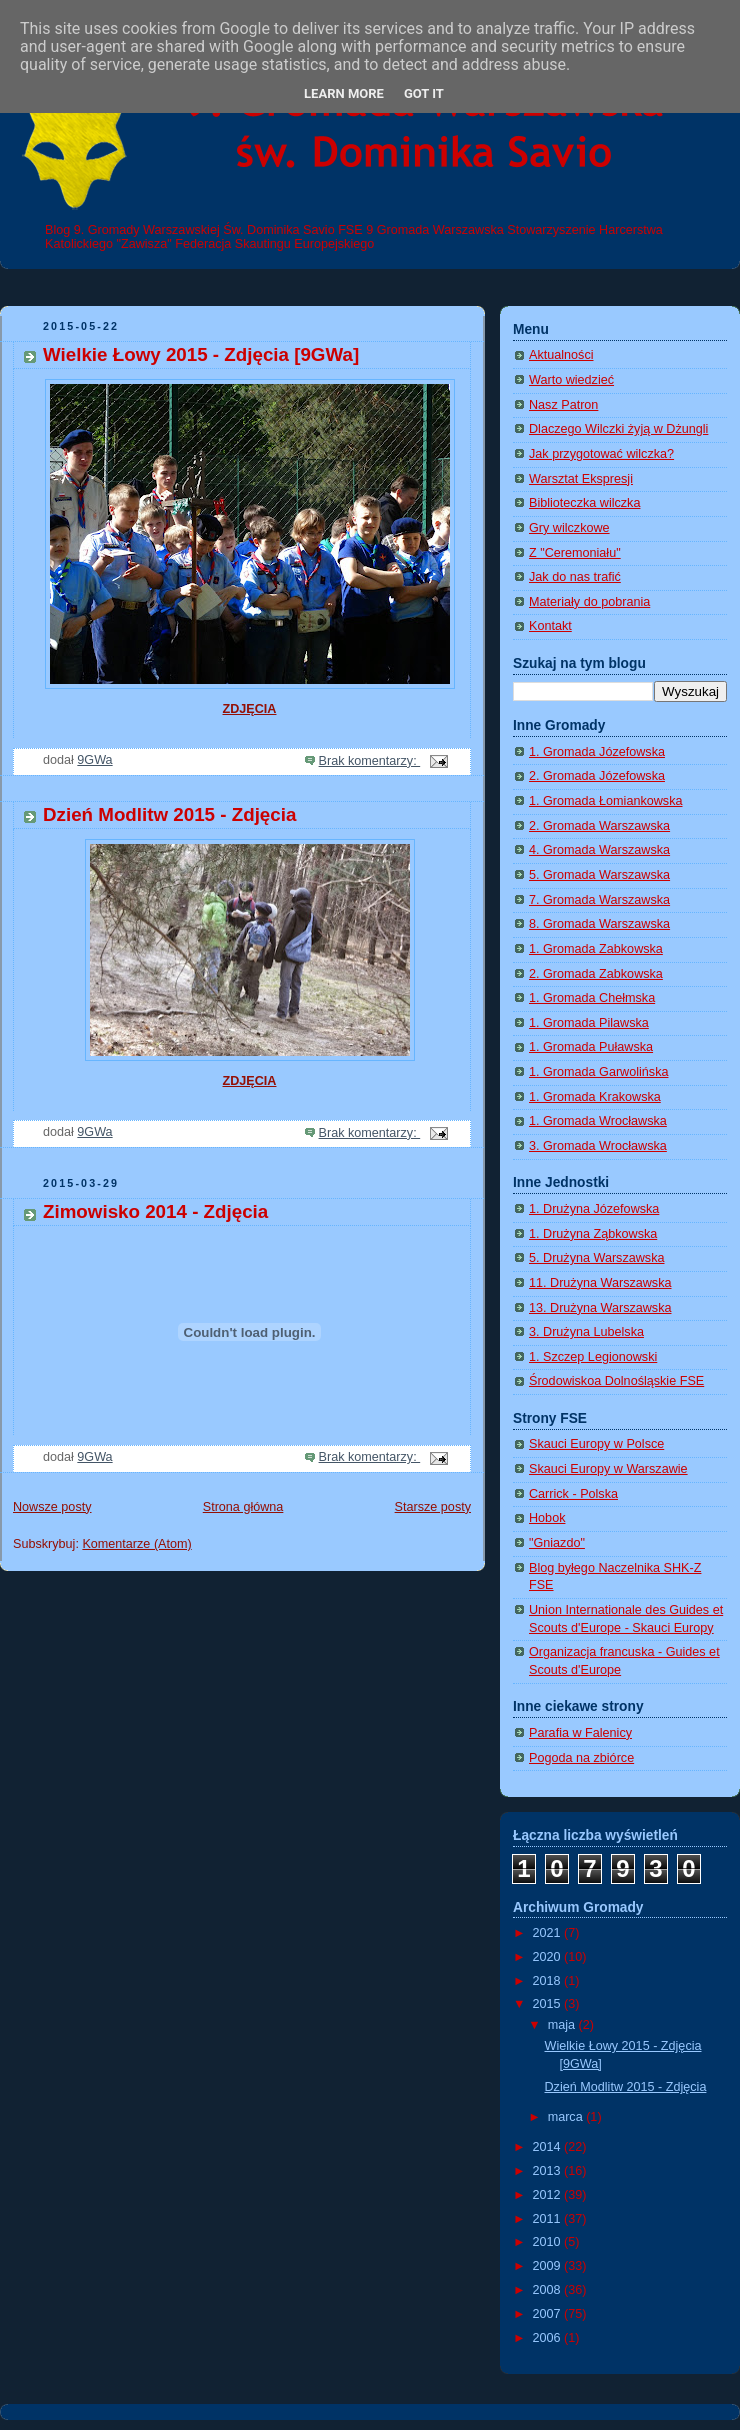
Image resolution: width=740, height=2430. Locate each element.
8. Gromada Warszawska (599, 924)
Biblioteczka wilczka (584, 503)
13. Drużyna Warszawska (600, 1308)
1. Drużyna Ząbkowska (593, 1234)
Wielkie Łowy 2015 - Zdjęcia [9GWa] (201, 354)
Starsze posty (433, 1507)
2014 (549, 2147)
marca (567, 2117)
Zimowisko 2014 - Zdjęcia (155, 1211)
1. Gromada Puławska (591, 1047)
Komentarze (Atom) (136, 1544)
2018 (549, 1981)
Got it (424, 93)
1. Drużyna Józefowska (594, 1209)
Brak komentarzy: (370, 761)
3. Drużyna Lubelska (586, 1332)
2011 (549, 2219)
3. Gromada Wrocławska (598, 1146)
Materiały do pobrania (589, 602)
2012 (549, 2195)
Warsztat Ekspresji (581, 479)
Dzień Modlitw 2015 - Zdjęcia (169, 814)
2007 (549, 2314)
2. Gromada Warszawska (599, 826)
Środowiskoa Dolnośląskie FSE (616, 1381)
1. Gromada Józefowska (597, 752)
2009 (549, 2266)
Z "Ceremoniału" (575, 553)
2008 (549, 2290)
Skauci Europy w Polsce (596, 1444)
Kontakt (550, 626)
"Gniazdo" (557, 1543)
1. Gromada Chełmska (592, 998)
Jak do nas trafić (575, 577)
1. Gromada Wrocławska (598, 1121)
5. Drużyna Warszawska (596, 1258)
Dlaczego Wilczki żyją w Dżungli (618, 429)
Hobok (547, 1518)
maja (563, 2025)
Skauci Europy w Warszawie (608, 1469)
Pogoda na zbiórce (581, 1758)
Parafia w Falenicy (580, 1733)
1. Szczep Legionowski (593, 1357)
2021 (549, 1933)
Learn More (344, 93)
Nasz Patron (563, 405)
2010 (549, 2242)
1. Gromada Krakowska (595, 1097)
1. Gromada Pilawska (589, 1023)
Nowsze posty (52, 1507)
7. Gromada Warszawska (599, 900)
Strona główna (243, 1507)
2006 (549, 2338)
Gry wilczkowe (569, 528)
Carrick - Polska (573, 1494)
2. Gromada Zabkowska (596, 974)
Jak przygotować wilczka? (601, 454)
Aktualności (561, 355)
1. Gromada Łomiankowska (606, 801)
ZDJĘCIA (250, 709)
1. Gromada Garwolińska (598, 1072)
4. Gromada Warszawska (599, 850)
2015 (549, 2004)
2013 (549, 2171)
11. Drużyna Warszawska (600, 1283)
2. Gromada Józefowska (597, 776)
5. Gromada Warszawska (599, 875)
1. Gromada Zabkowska (596, 949)
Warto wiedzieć (571, 380)
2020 (549, 1957)
